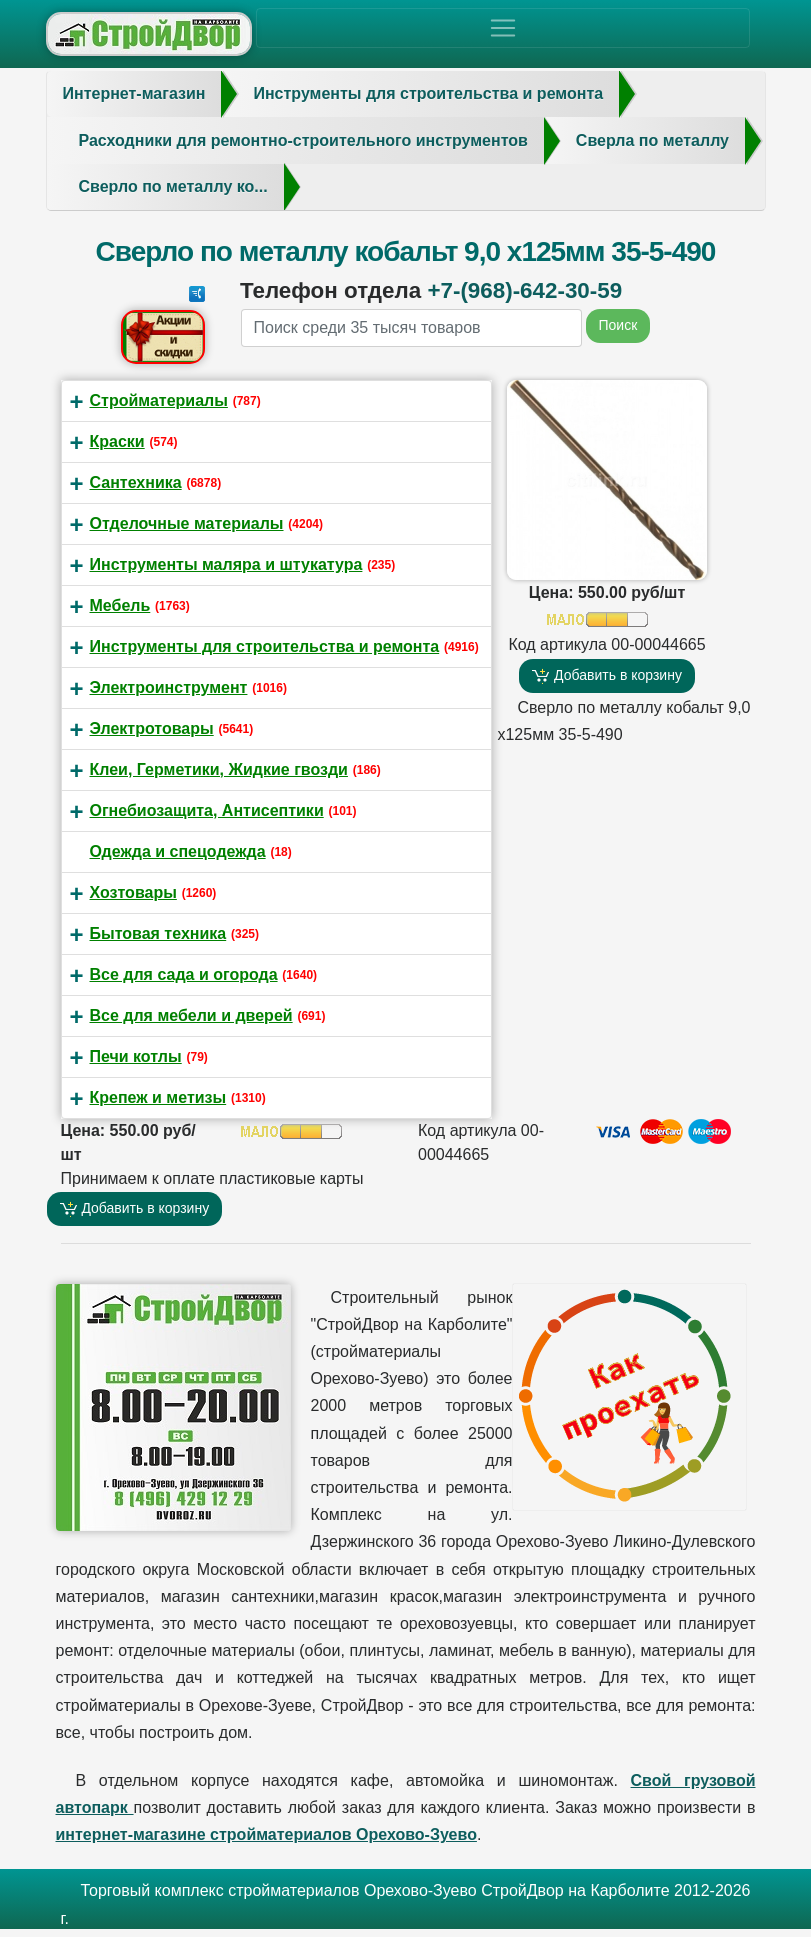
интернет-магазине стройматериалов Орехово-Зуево (266, 1834)
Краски (117, 441)
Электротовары (152, 728)
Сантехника (136, 482)
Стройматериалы (159, 400)
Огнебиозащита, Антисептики (207, 810)
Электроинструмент (169, 687)
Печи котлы (136, 1056)
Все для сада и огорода (184, 974)
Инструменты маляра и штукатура (226, 564)
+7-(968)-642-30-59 (524, 290)
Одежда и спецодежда (178, 851)
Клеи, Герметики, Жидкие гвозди (219, 769)
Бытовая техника (158, 933)
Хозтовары (133, 892)
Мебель (120, 605)
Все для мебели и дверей (191, 1015)
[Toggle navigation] (503, 28)
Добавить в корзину (607, 675)
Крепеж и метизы (158, 1097)
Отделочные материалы (187, 523)
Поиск (618, 325)
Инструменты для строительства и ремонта (265, 646)
